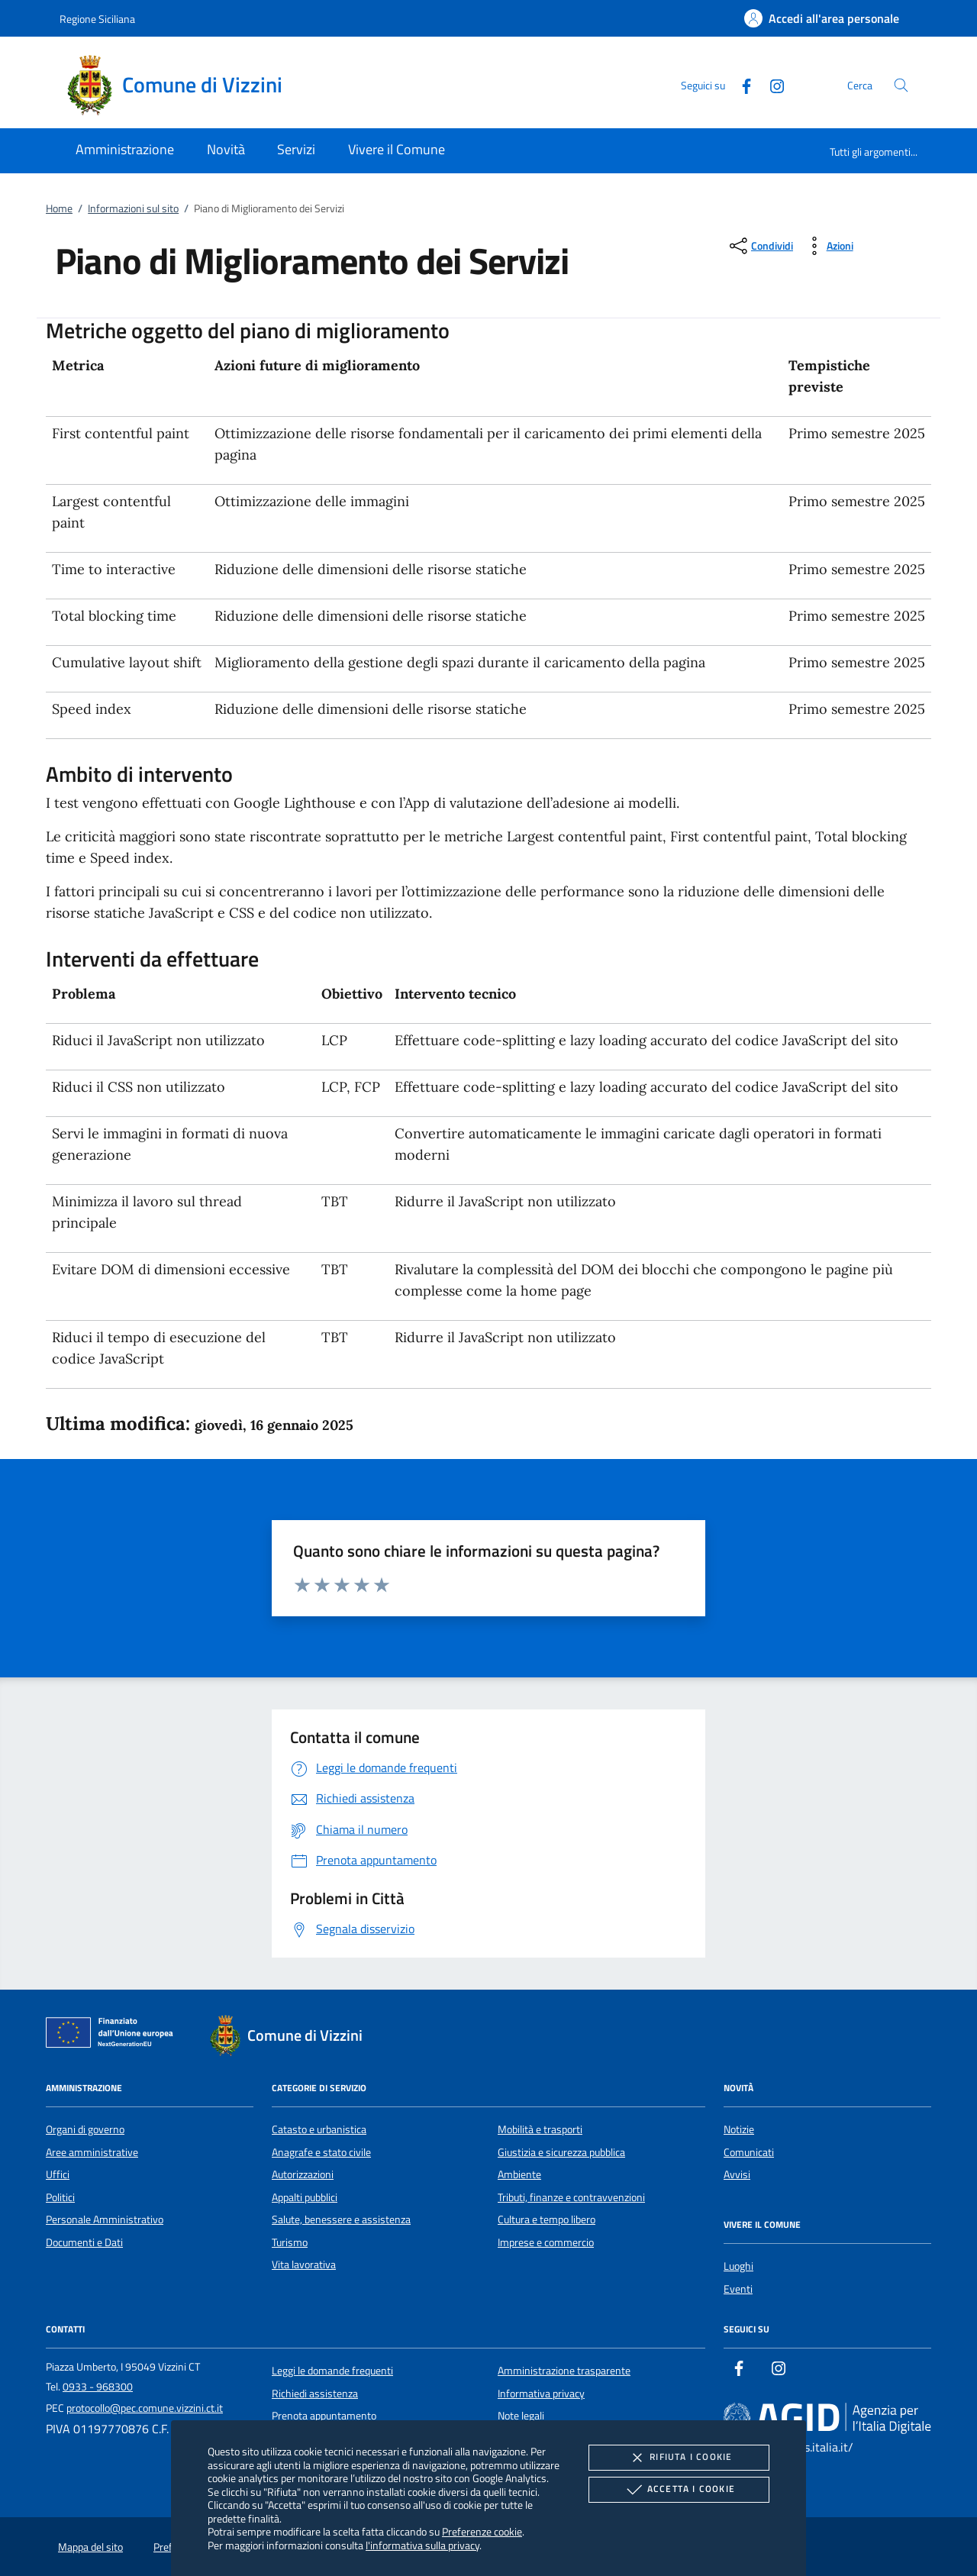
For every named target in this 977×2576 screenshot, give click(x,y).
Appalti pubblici (304, 2197)
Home (59, 208)
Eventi (738, 2289)
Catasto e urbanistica (319, 2129)
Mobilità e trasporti (540, 2129)
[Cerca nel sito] (901, 85)
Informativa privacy (541, 2393)
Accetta (679, 2490)
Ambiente (519, 2174)
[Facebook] (740, 84)
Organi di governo (85, 2129)
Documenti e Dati (84, 2242)
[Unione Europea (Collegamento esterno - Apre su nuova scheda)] (114, 2035)
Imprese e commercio (546, 2242)
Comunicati (749, 2152)
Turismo (290, 2242)
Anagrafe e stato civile (321, 2152)
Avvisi (737, 2174)
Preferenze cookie (482, 2531)
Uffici (57, 2174)
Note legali (521, 2415)
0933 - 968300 (98, 2386)
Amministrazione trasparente (564, 2370)
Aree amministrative (92, 2152)
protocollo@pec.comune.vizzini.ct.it (144, 2408)
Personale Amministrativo (104, 2219)
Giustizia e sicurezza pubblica (561, 2152)
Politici (60, 2197)
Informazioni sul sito (133, 208)
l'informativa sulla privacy (422, 2545)
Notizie (739, 2129)
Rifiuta (678, 2457)
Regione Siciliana (97, 19)
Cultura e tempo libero (546, 2219)
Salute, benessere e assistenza (341, 2219)
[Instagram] (771, 84)
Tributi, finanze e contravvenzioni (571, 2197)
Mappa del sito (90, 2547)
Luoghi (738, 2266)
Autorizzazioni (303, 2174)
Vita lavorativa (304, 2264)
